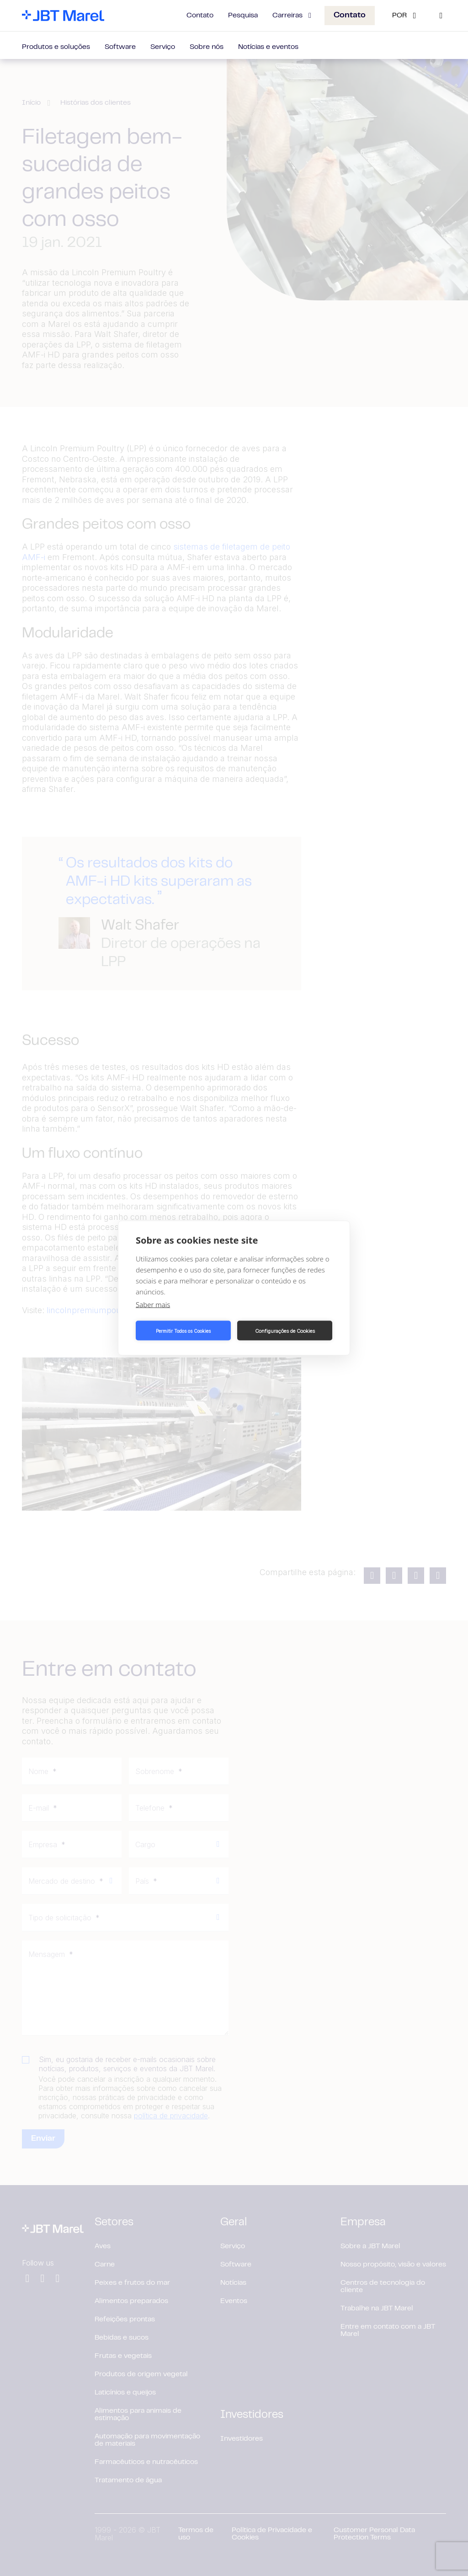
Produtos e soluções (56, 47)
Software (120, 47)
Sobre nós (206, 47)
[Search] (441, 16)
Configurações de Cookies (285, 1330)
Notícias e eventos (268, 47)
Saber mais (153, 1304)
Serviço (162, 47)
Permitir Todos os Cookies (183, 1330)
